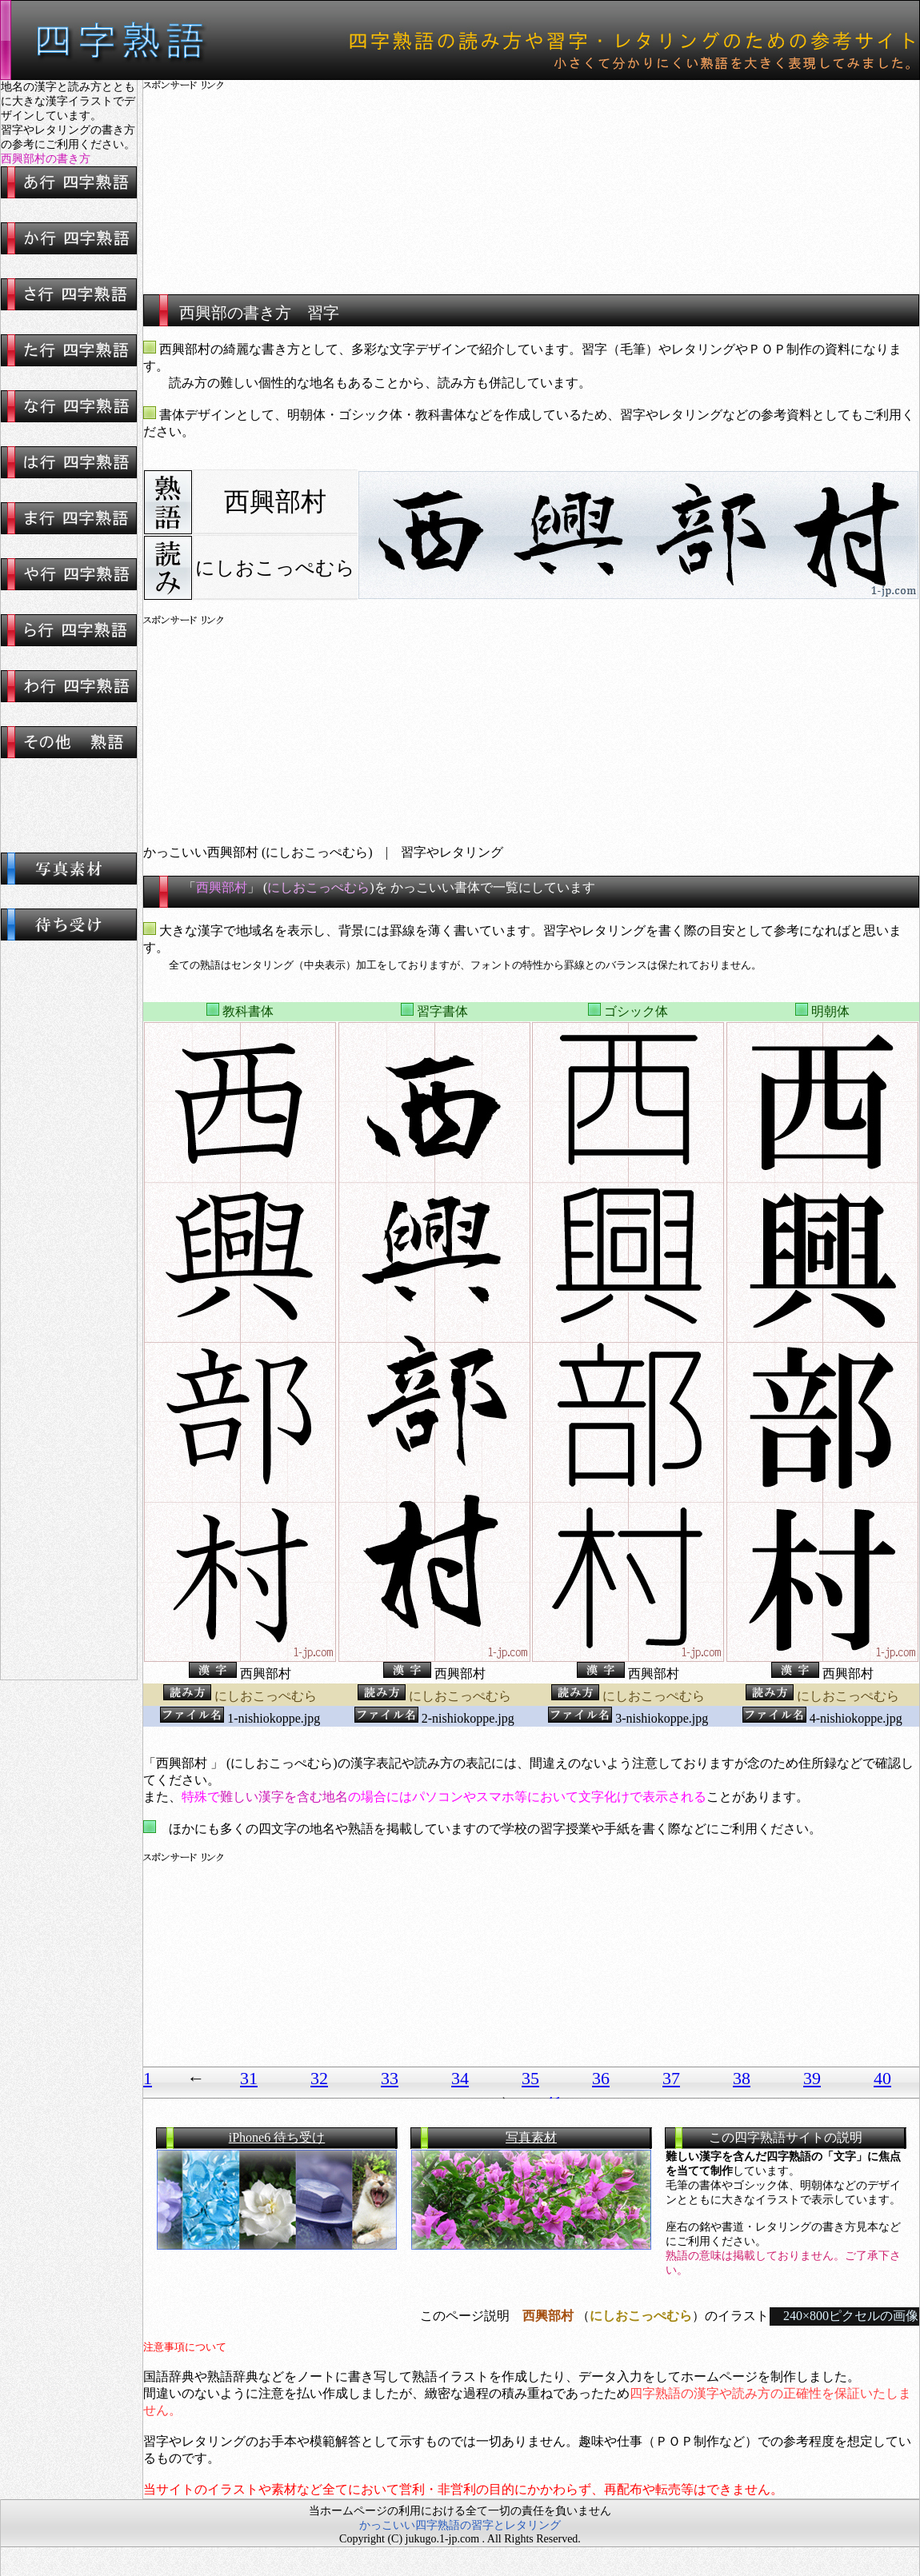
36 (601, 2078)
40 (882, 2078)
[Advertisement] (531, 180)
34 (460, 2078)
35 (530, 2078)
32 (319, 2078)
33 (389, 2078)
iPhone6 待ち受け (277, 2137)
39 (812, 2078)
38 (741, 2078)
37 (671, 2078)
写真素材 (531, 2137)
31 (249, 2078)
